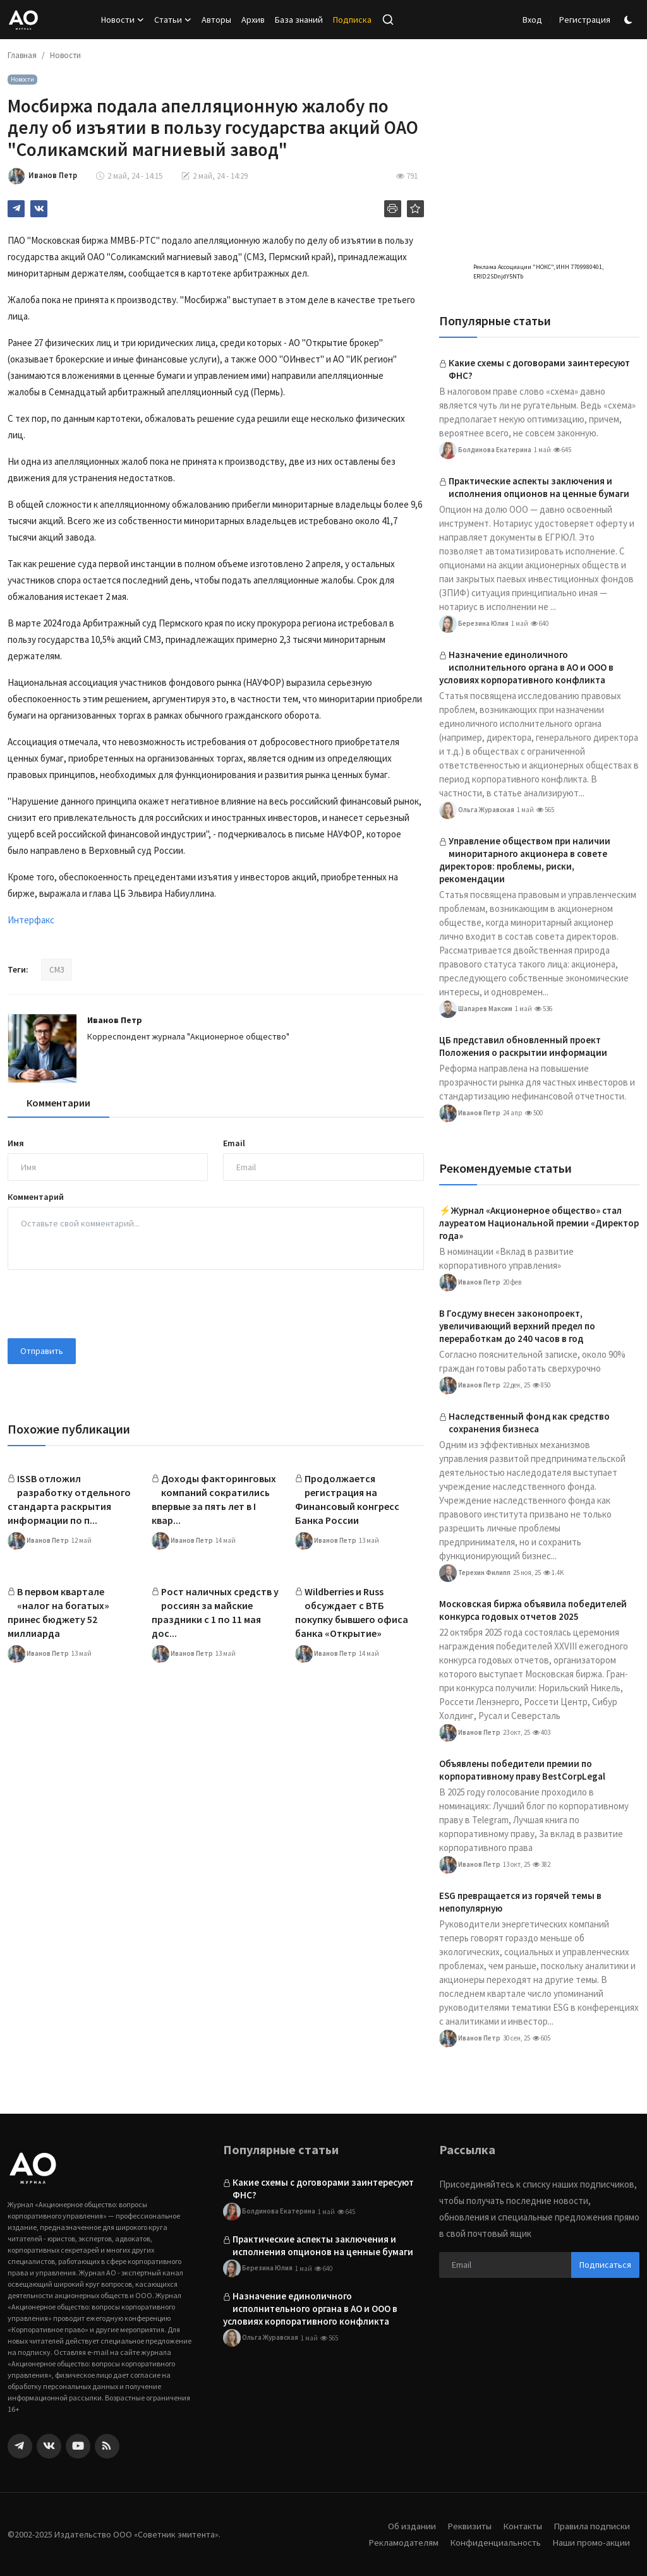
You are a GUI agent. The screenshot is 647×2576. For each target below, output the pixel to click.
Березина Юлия (474, 624)
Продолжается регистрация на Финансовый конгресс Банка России (347, 1499)
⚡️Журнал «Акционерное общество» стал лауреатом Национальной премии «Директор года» (539, 1223)
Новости (65, 55)
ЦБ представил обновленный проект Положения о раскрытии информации (523, 1046)
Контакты (521, 2526)
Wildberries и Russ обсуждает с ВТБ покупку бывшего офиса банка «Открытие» (351, 1612)
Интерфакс (31, 920)
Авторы (216, 19)
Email (234, 1143)
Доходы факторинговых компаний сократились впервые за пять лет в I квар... (214, 1499)
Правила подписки (591, 2526)
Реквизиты (467, 2526)
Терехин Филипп (475, 1573)
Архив (253, 19)
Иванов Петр (114, 1020)
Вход (532, 19)
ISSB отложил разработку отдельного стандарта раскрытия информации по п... (69, 1499)
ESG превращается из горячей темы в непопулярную (520, 1902)
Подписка (352, 19)
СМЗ (56, 969)
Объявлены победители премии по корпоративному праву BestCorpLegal (522, 1770)
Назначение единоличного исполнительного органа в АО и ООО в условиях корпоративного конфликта (526, 667)
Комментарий (36, 1196)
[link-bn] (539, 78)
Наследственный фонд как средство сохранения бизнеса (529, 1422)
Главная (22, 55)
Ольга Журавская (476, 810)
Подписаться (605, 2264)
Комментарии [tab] (58, 1102)
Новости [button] (122, 19)
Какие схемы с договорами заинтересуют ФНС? (539, 369)
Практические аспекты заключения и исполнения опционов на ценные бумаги (539, 487)
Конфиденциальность (494, 2542)
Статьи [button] (172, 19)
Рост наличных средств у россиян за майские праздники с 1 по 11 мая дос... (215, 1612)
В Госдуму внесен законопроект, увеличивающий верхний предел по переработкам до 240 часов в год (517, 1326)
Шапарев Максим (475, 1009)
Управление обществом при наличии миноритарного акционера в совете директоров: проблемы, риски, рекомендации (524, 860)
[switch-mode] (629, 20)
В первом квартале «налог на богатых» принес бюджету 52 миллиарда (58, 1612)
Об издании (409, 2526)
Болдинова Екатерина (485, 450)
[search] (388, 19)
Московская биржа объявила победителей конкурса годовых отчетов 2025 (533, 1610)
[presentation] (104, 1304)
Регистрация (584, 19)
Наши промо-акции (591, 2542)
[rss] (107, 2446)
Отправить (41, 1351)
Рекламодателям (401, 2542)
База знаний (299, 19)
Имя (16, 1143)
